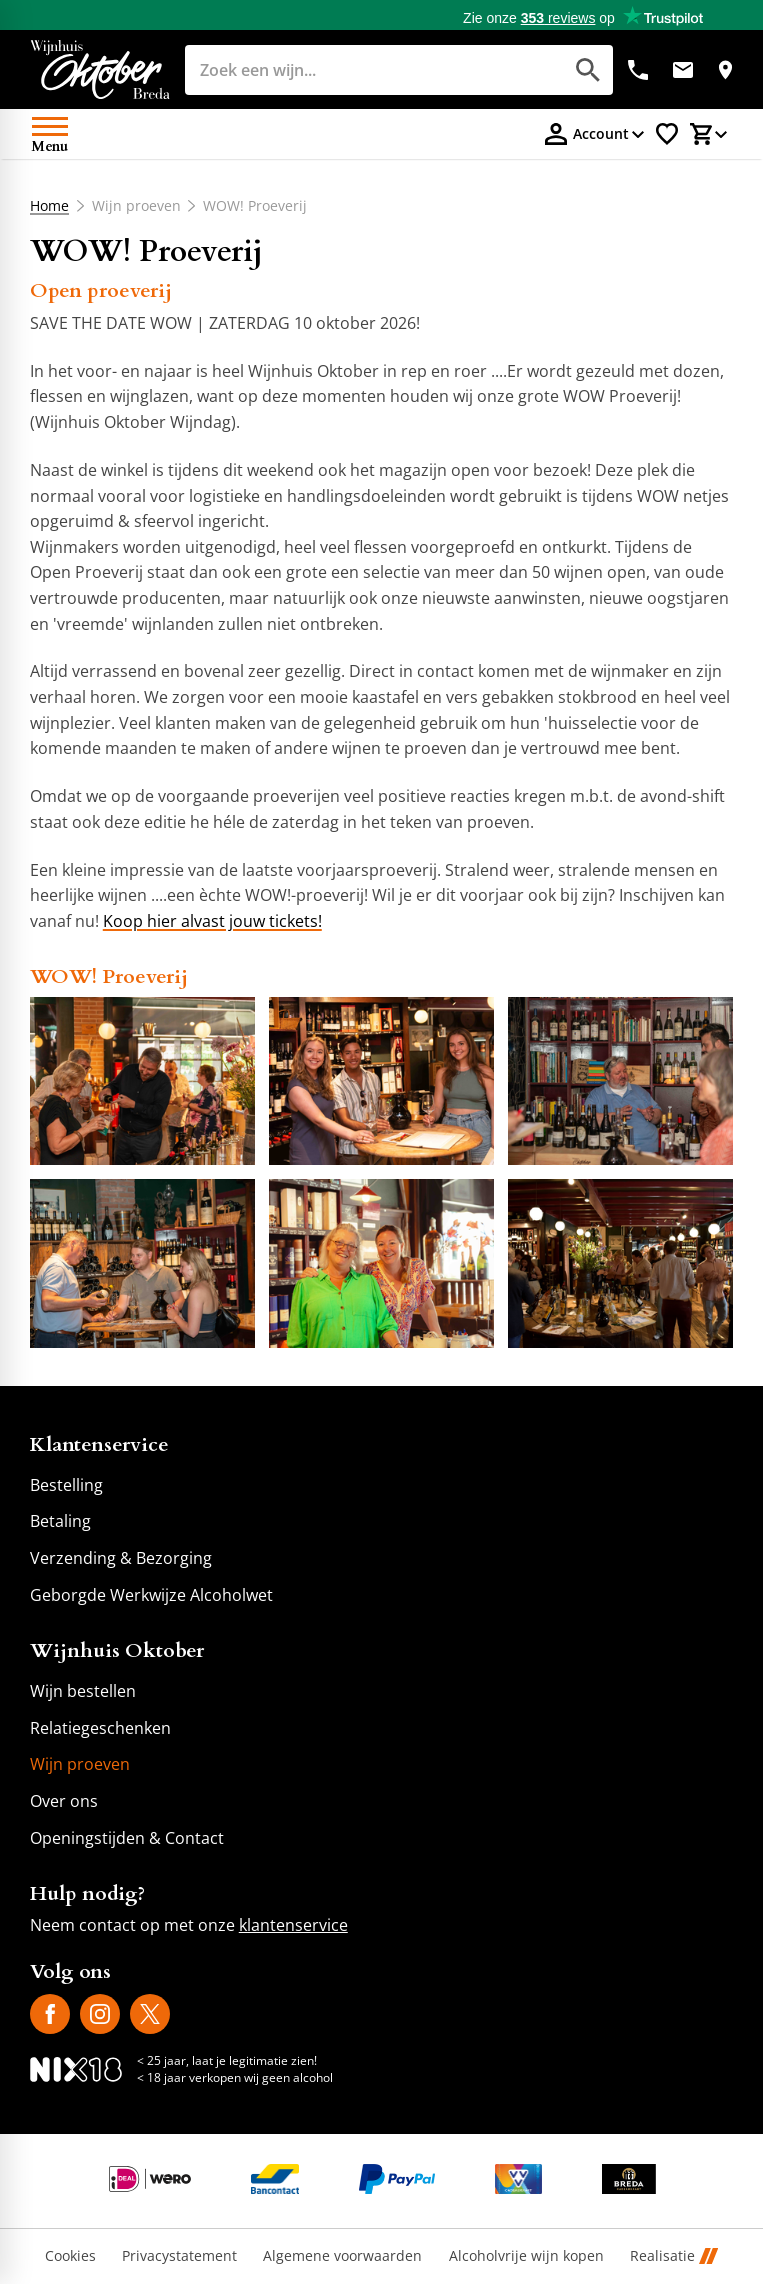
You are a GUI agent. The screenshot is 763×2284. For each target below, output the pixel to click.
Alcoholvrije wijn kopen (526, 2256)
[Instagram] (100, 2014)
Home (49, 206)
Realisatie (674, 2256)
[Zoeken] (352, 70)
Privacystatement (179, 2256)
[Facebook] (50, 2014)
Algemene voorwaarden (342, 2256)
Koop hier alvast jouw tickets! (212, 921)
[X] (150, 2014)
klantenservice (293, 1925)
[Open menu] (50, 134)
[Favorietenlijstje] (667, 134)
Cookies (70, 2256)
